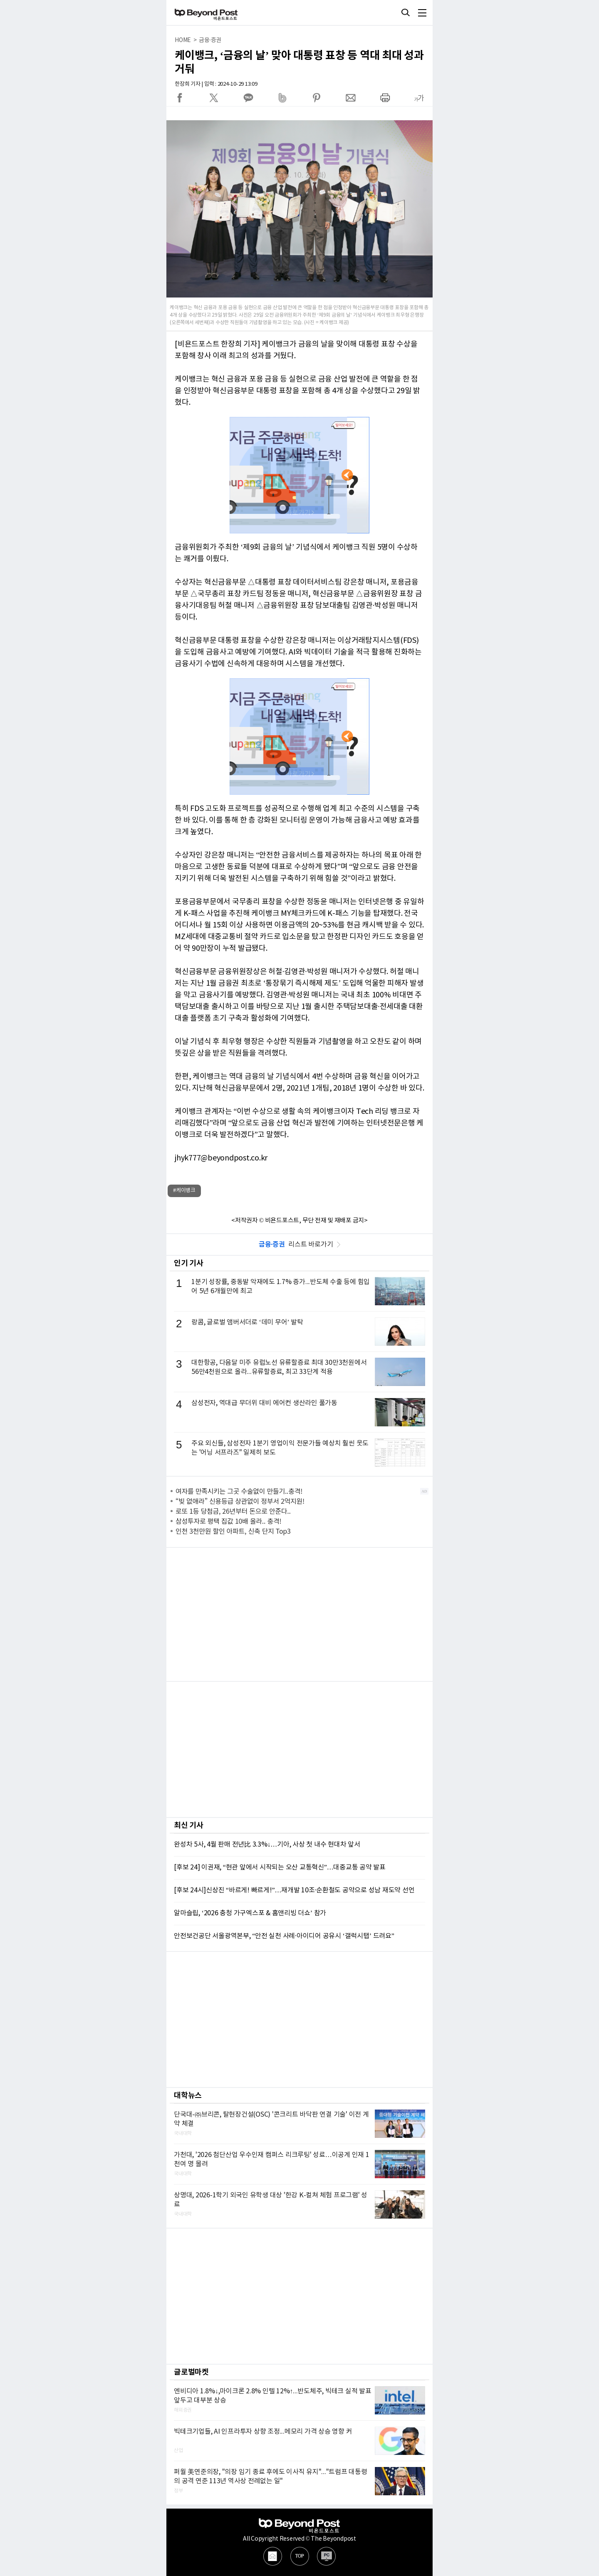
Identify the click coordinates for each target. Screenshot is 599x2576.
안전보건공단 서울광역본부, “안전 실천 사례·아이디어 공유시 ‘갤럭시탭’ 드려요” (284, 1936)
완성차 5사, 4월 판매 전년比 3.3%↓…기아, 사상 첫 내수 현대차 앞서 (267, 1844)
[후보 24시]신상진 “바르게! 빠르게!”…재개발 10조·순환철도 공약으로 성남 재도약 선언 (294, 1890)
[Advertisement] (299, 1614)
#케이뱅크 (184, 1191)
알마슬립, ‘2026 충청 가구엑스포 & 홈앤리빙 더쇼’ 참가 (250, 1913)
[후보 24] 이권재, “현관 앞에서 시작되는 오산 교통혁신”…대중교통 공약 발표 (280, 1867)
